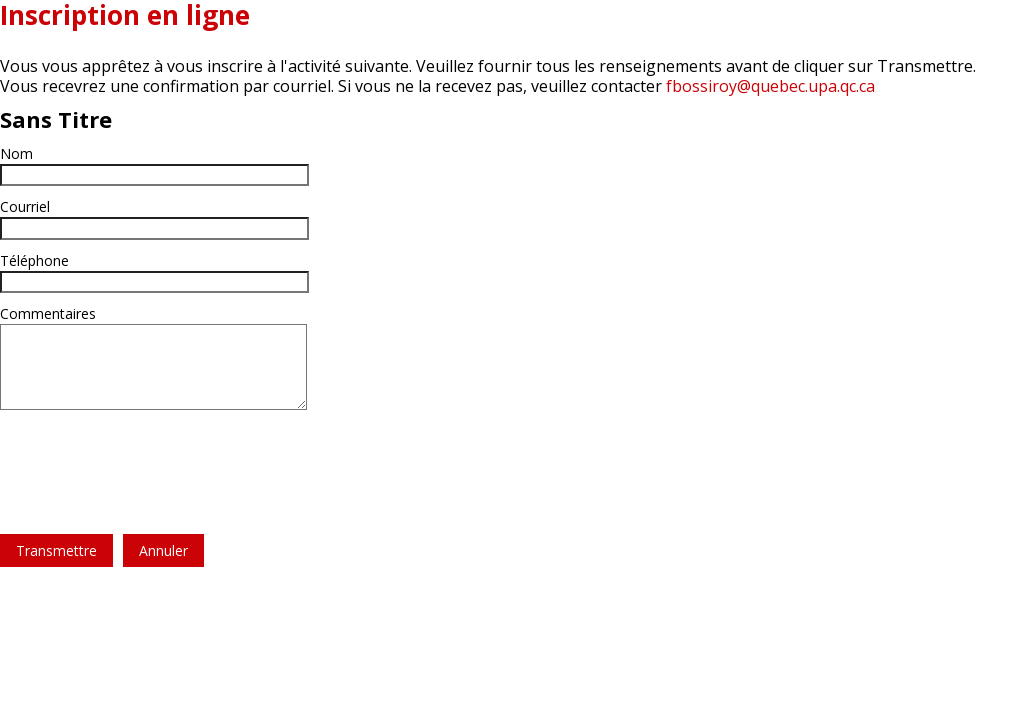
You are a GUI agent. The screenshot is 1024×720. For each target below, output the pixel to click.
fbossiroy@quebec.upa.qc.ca (770, 86)
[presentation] (152, 460)
